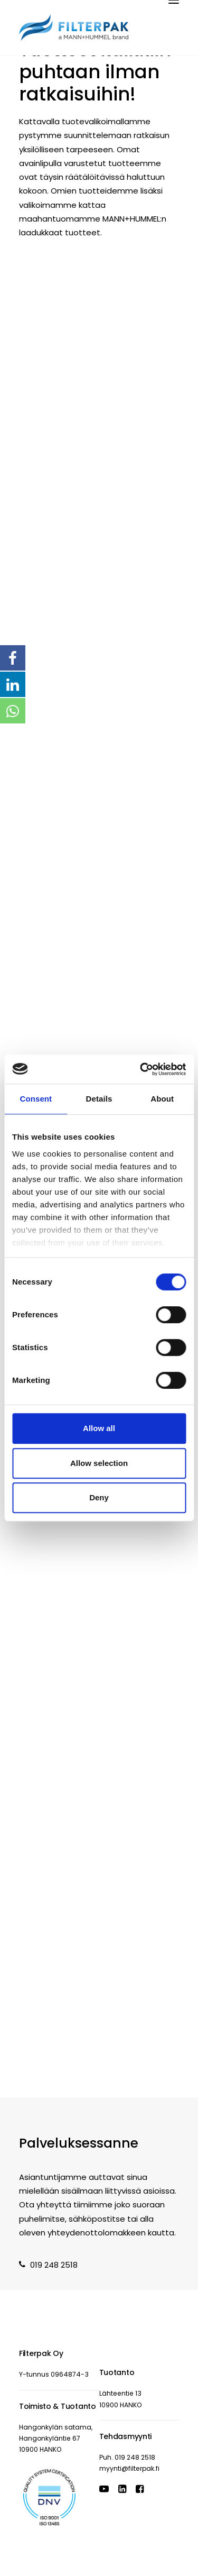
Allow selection (99, 1463)
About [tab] (162, 1098)
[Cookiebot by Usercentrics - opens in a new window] (141, 1069)
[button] (104, 2490)
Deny (99, 1497)
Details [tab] (99, 1098)
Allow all (99, 1428)
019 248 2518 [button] (48, 2264)
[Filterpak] (73, 27)
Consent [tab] (36, 1098)
